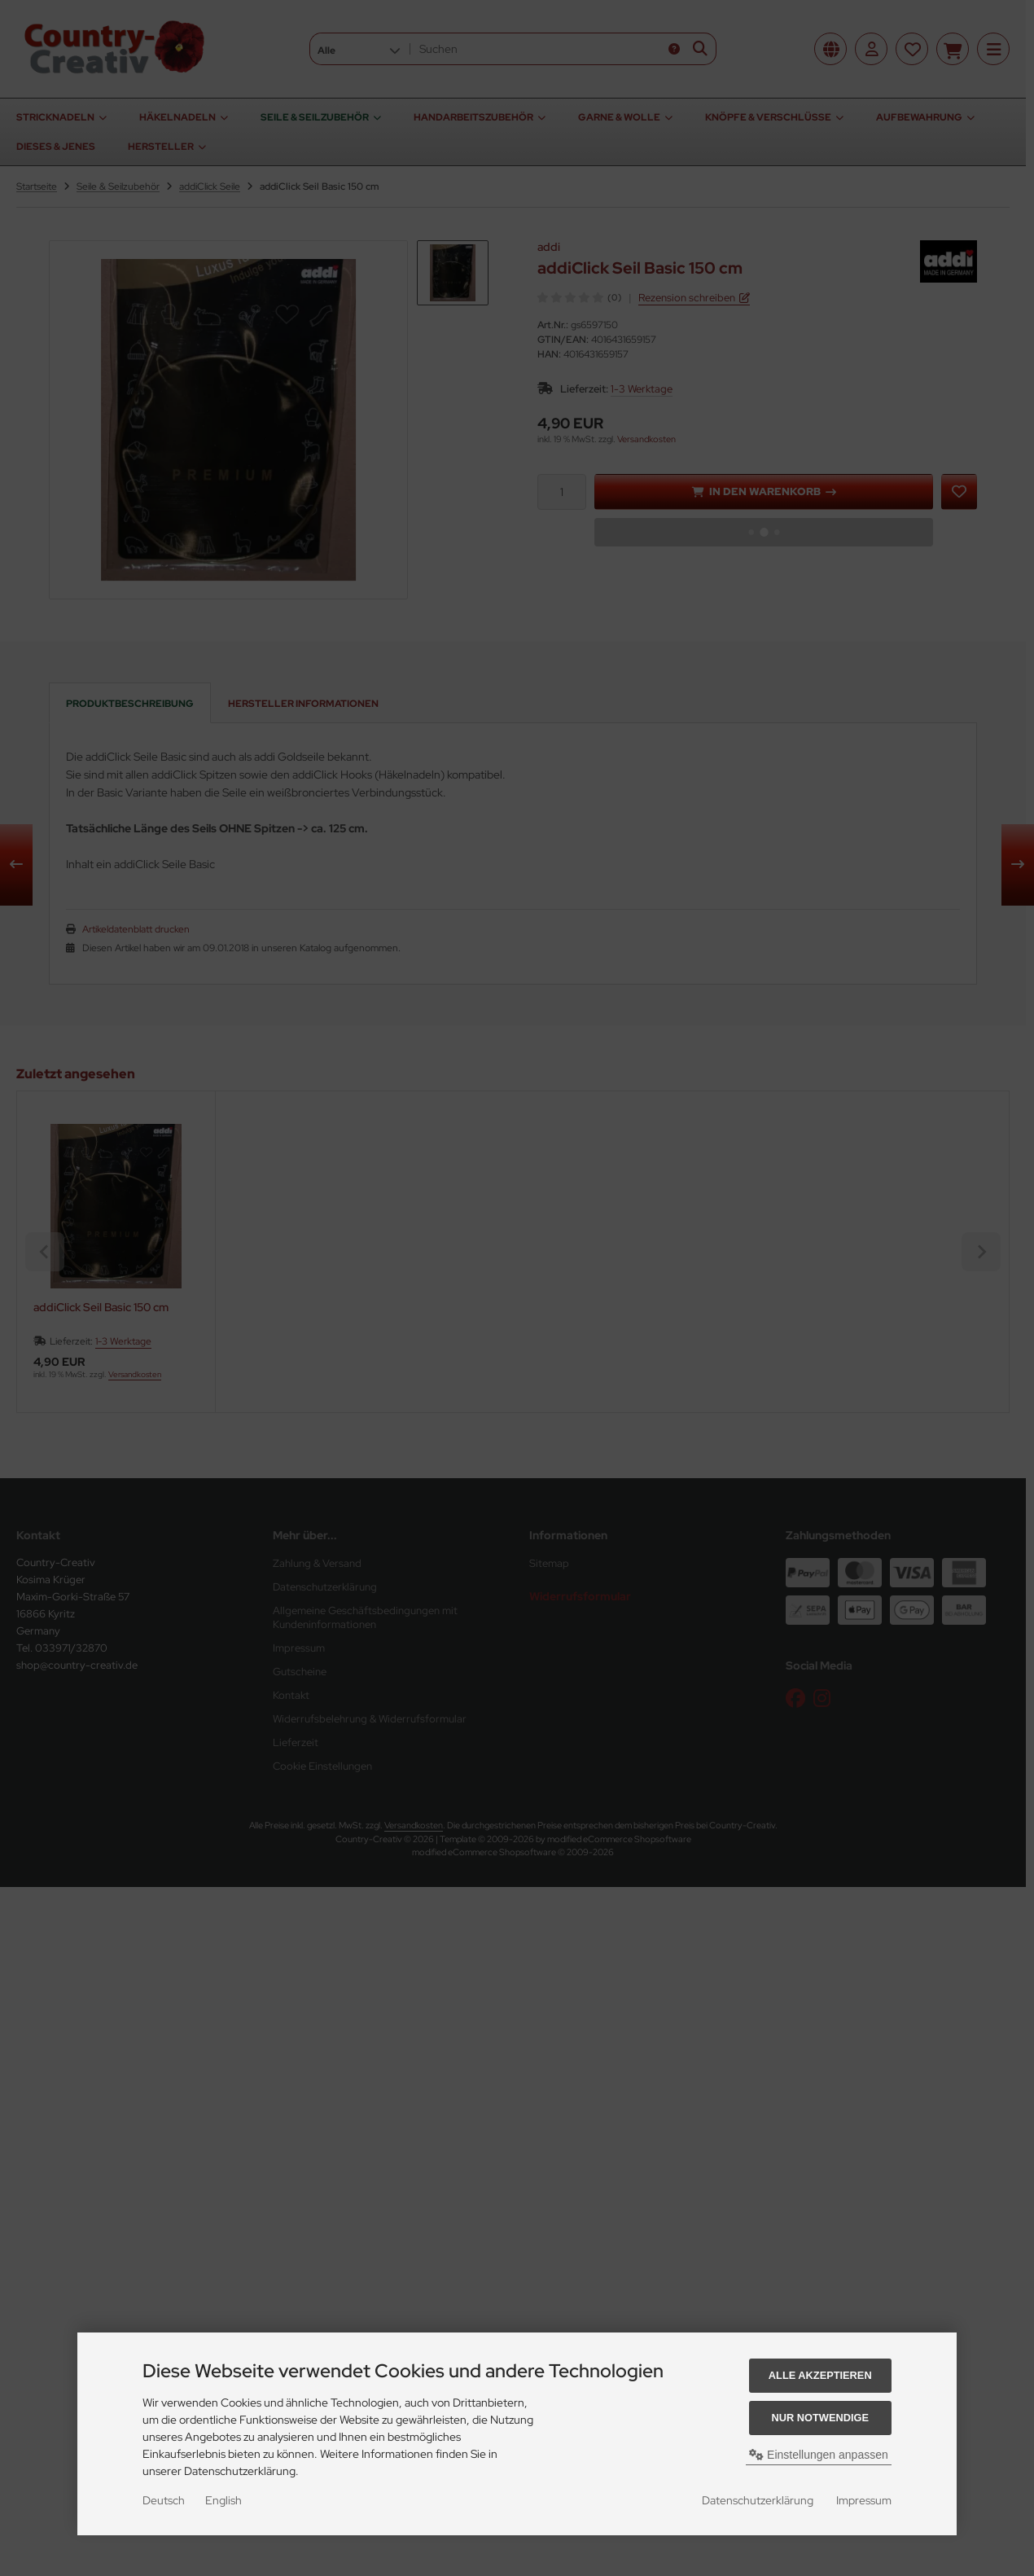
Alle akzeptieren (820, 2375)
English (223, 2500)
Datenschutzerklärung (757, 2500)
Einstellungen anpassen (818, 2454)
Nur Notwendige (820, 2417)
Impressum (864, 2500)
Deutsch (163, 2500)
